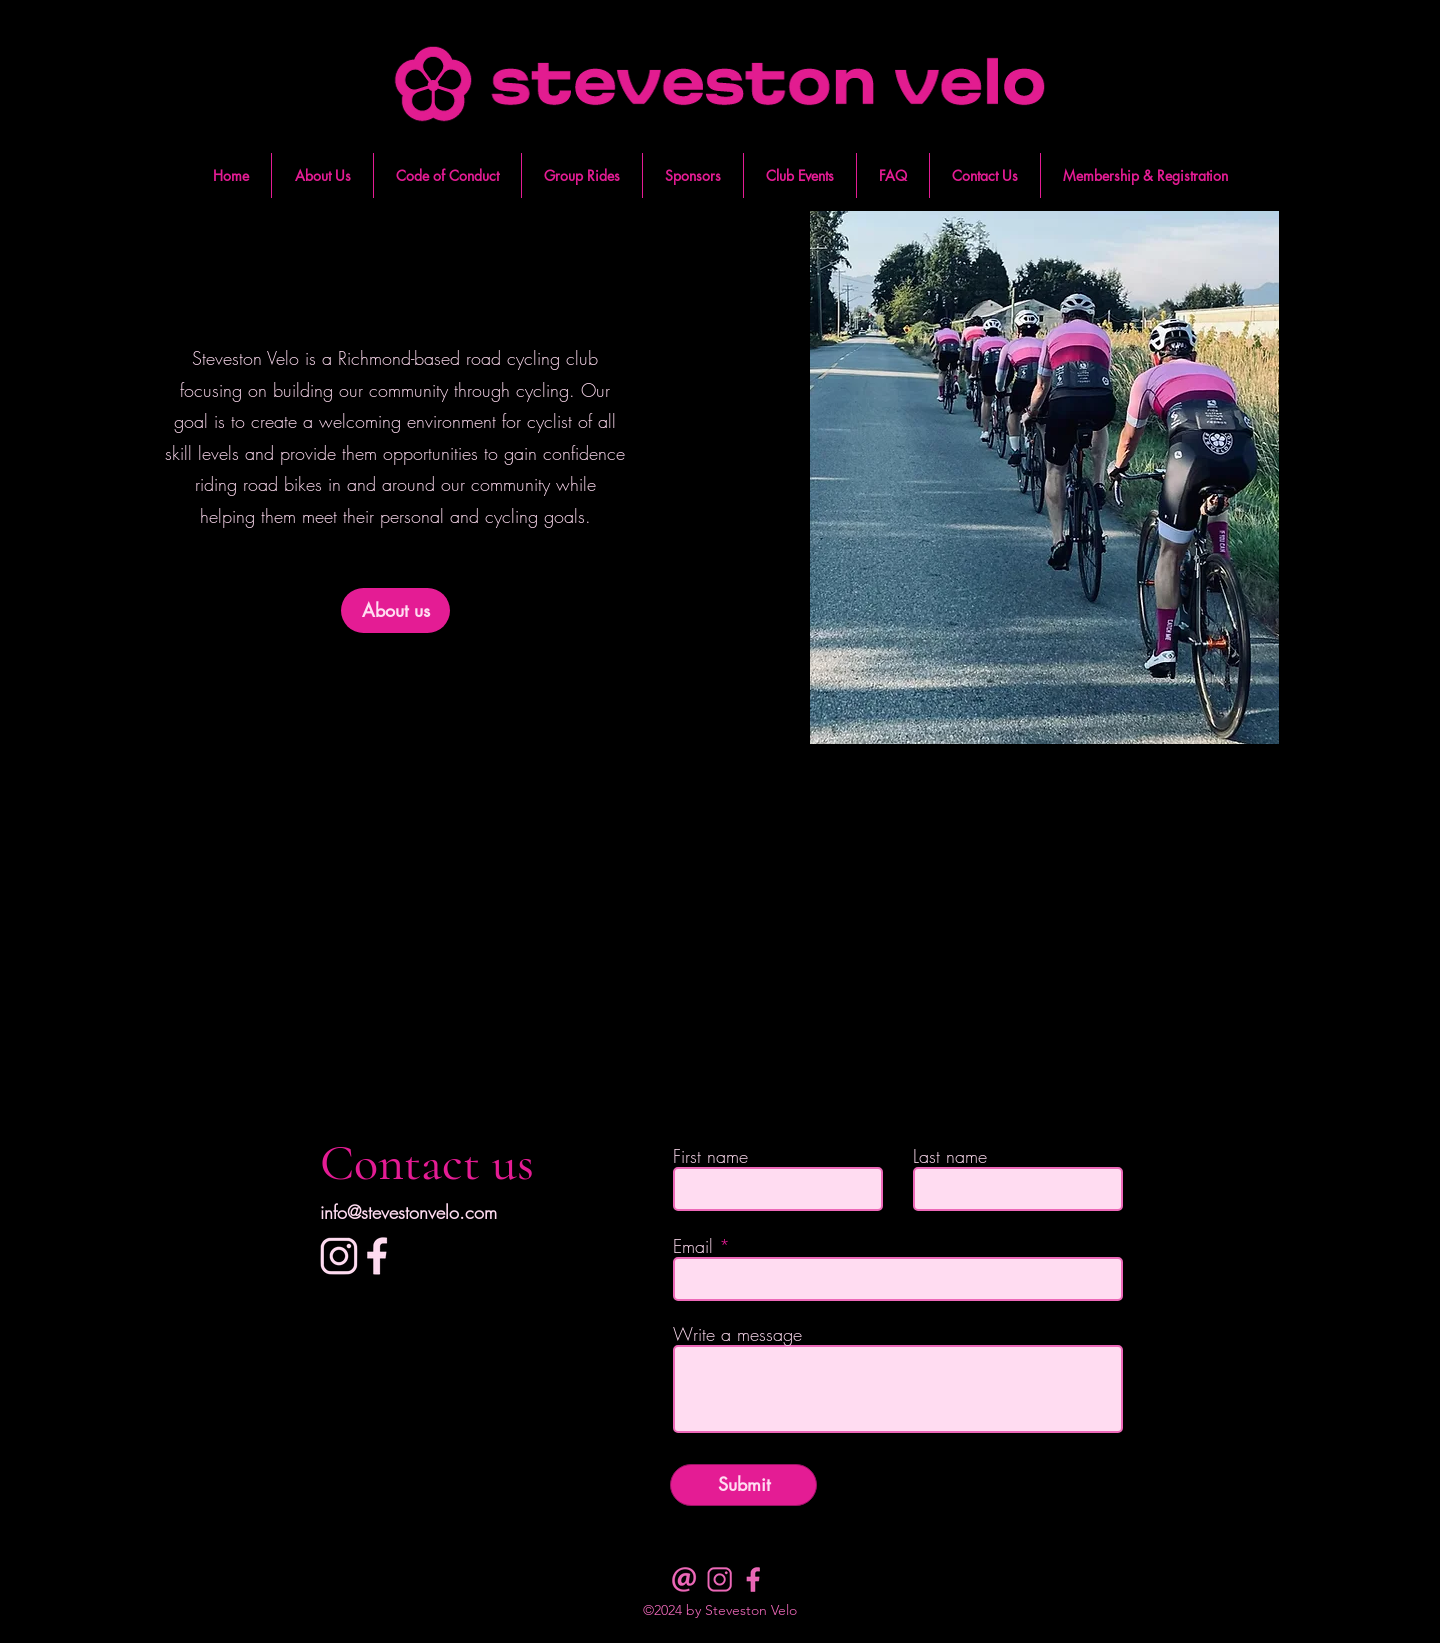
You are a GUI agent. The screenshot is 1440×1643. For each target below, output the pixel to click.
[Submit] (743, 1485)
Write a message (737, 1334)
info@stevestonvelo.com (408, 1212)
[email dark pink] (684, 1579)
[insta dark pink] (719, 1579)
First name (710, 1156)
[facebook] (378, 1256)
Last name (950, 1156)
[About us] (395, 610)
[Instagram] (339, 1256)
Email (693, 1246)
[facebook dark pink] (754, 1579)
